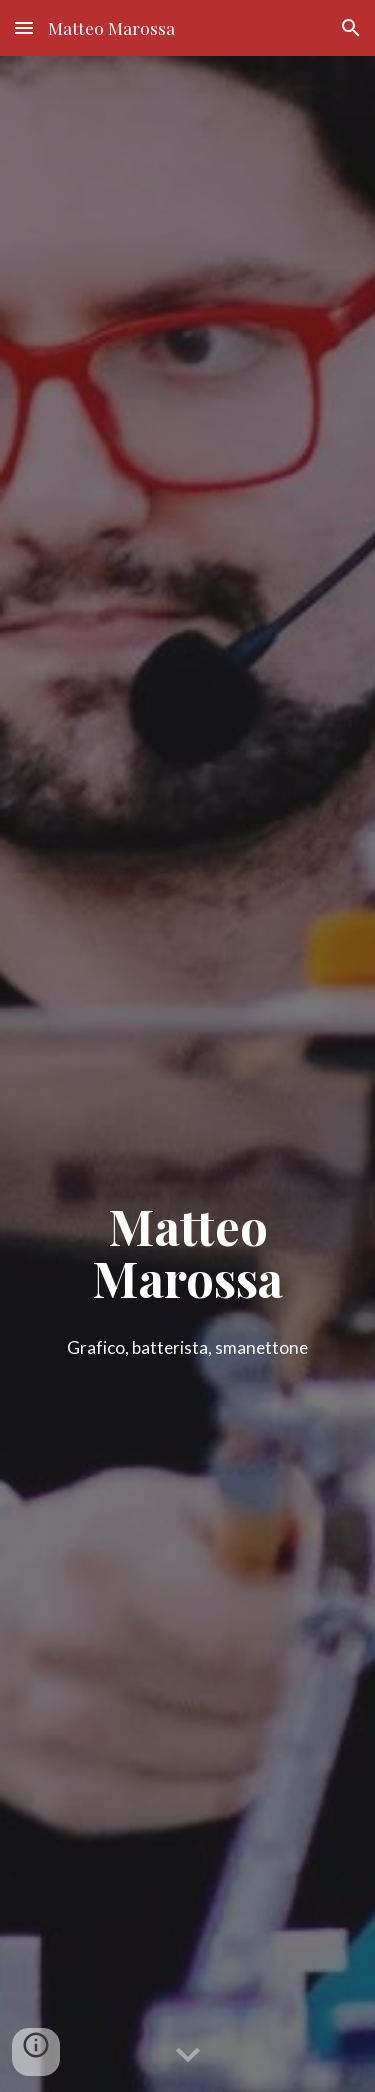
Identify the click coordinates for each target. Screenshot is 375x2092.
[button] (24, 27)
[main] (188, 1273)
